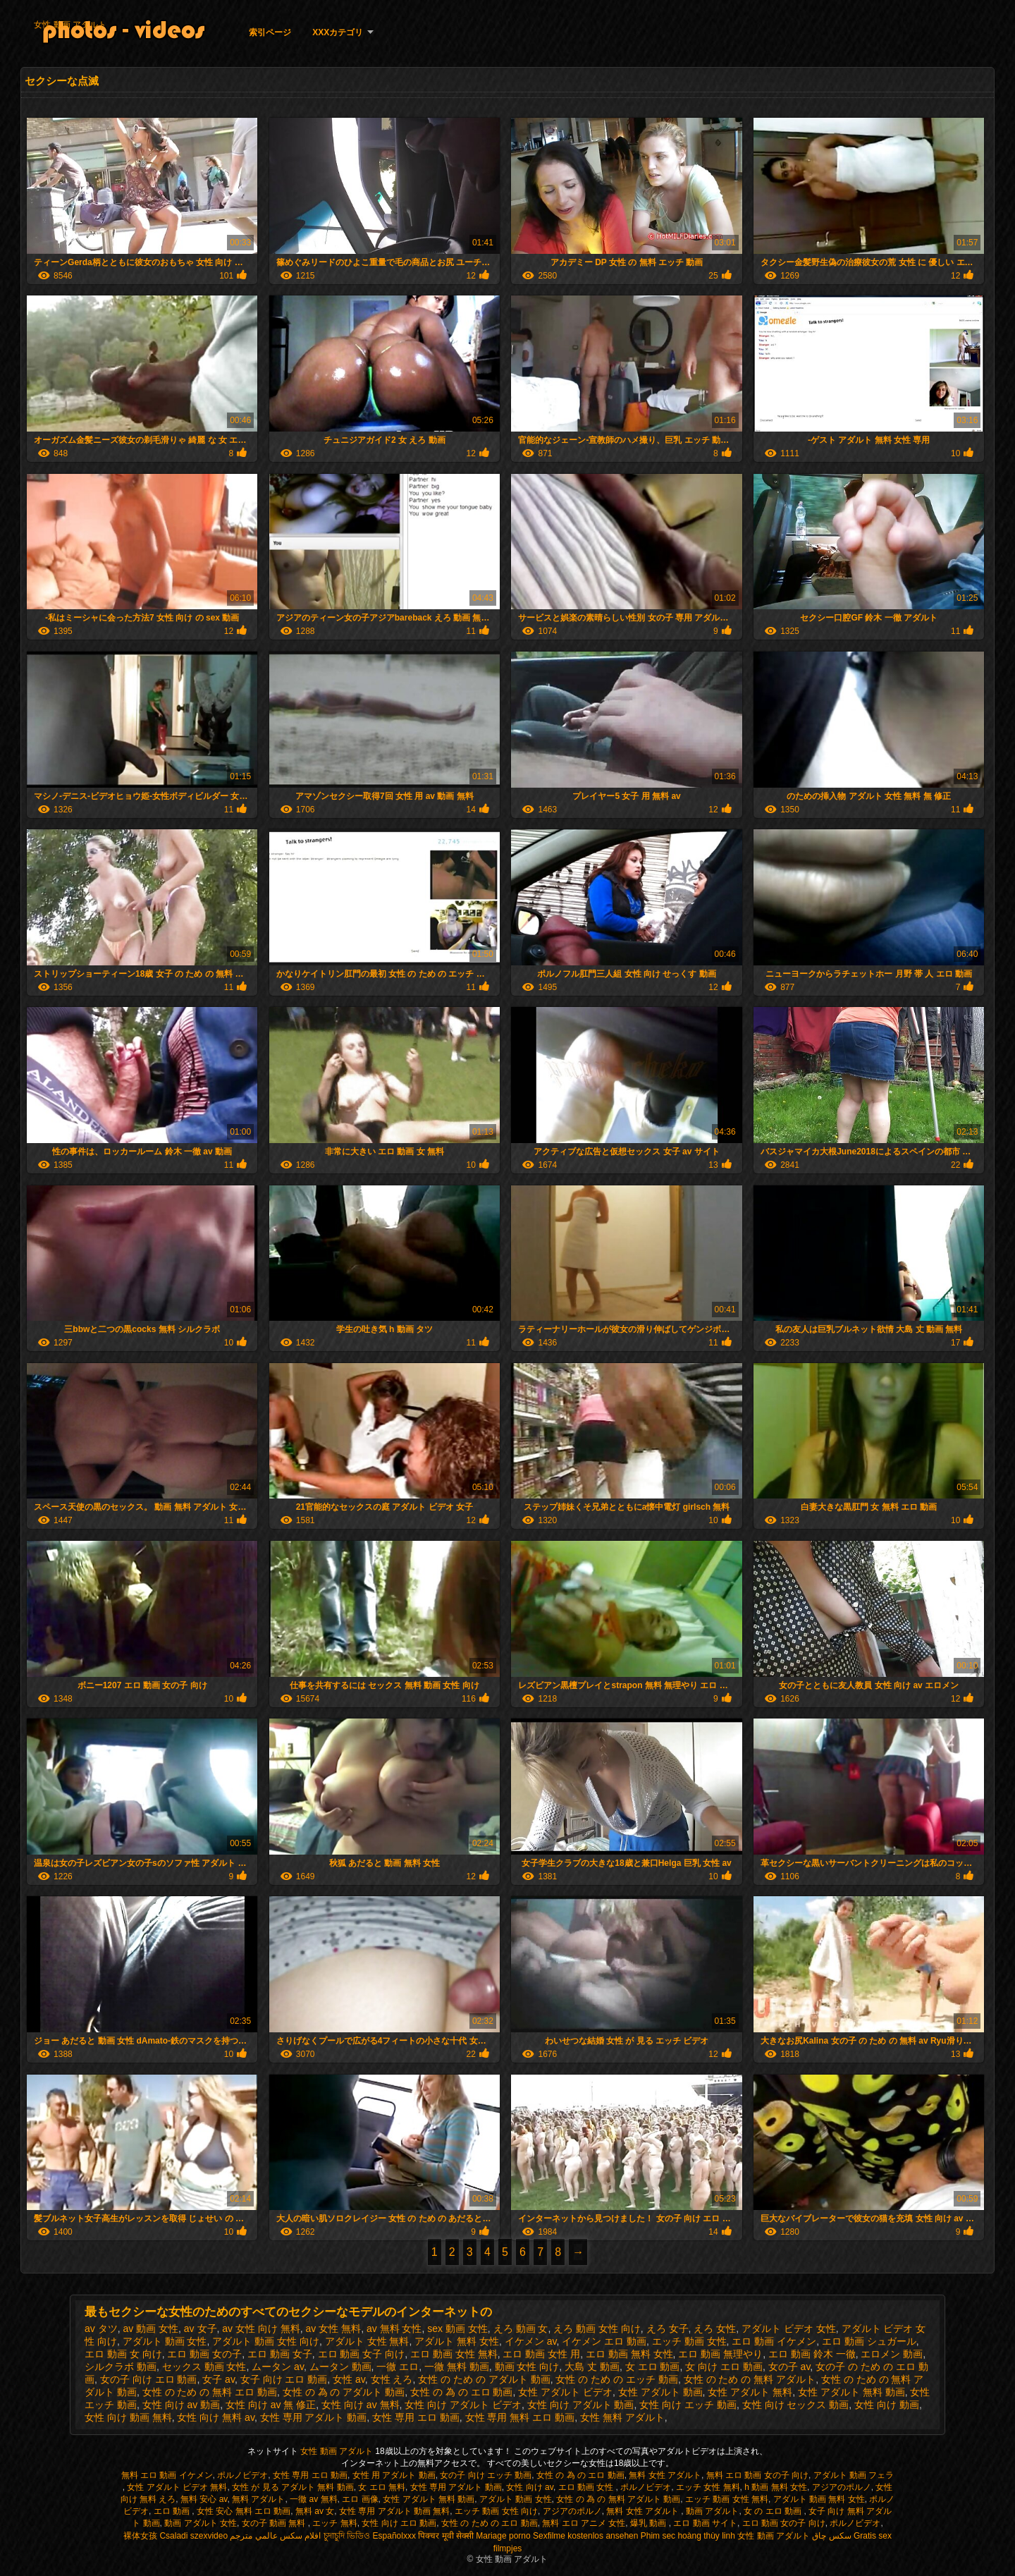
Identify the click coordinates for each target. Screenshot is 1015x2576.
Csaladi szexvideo (193, 2536)
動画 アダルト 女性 (200, 2523)
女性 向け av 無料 (360, 2404)
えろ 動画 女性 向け (597, 2328)
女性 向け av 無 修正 (271, 2404)
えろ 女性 (715, 2328)
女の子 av (789, 2366)
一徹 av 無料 (313, 2499)
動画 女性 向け (527, 2366)
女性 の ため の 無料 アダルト (750, 2379)
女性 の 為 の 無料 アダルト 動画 (618, 2499)
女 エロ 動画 (652, 2366)
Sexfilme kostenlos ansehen (585, 2536)
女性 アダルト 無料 (750, 2392)
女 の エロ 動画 (774, 2511)
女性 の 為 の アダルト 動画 (344, 2392)
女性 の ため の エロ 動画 (489, 2523)
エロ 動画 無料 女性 (629, 2354)
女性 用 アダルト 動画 (394, 2475)
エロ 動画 (173, 2511)
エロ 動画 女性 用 (541, 2354)
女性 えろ (392, 2379)
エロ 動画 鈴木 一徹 (812, 2354)
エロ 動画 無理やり (720, 2354)
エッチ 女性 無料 (708, 2487)
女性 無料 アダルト (622, 2417)
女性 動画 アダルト (70, 25)
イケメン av (531, 2341)
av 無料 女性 (394, 2328)
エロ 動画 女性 (587, 2487)
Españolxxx (394, 2536)
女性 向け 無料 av (215, 2417)
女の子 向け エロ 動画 (148, 2379)
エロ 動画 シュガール (869, 2341)
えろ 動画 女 (520, 2328)
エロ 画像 (360, 2499)
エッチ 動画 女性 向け (496, 2511)
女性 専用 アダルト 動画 (313, 2417)
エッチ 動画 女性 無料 (726, 2499)
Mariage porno (503, 2536)
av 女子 (200, 2328)
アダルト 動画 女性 (165, 2341)
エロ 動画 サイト (705, 2523)
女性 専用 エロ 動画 (416, 2417)
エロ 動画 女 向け (123, 2354)
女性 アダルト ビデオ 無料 (177, 2487)
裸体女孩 (140, 2536)
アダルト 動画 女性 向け (265, 2341)
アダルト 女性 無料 (367, 2341)
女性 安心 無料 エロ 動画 (243, 2511)
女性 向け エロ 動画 (399, 2523)
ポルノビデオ (242, 2475)
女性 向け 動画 (886, 2404)
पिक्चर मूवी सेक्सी (446, 2536)
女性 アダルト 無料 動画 (851, 2392)
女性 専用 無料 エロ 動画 (520, 2417)
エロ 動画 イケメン (774, 2341)
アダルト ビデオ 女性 (789, 2328)
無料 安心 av (203, 2499)
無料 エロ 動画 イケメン (167, 2475)
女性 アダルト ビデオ (565, 2392)
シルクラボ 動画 (120, 2366)
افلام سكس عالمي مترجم (275, 2536)
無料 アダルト (258, 2499)
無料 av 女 (314, 2511)
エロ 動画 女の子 (204, 2354)
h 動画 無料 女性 (775, 2487)
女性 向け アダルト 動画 (580, 2404)
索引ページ (270, 32)
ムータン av (278, 2366)
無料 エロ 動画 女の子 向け (757, 2475)
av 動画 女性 (150, 2328)
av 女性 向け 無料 (261, 2328)
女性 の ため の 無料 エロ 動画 (209, 2392)
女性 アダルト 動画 (660, 2392)
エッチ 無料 (334, 2523)
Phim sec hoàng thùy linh (688, 2536)
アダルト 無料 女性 (456, 2341)
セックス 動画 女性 (204, 2366)
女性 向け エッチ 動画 (688, 2404)
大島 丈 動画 (592, 2366)
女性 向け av (529, 2487)
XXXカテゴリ (337, 32)
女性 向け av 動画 (181, 2404)
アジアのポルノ (841, 2487)
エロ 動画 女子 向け (361, 2354)
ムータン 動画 (340, 2366)
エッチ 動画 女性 (689, 2341)
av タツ (101, 2328)
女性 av (349, 2379)
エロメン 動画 (892, 2354)
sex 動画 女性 (457, 2328)
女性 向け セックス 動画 (795, 2404)
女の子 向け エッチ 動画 (485, 2475)
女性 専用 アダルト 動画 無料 (394, 2511)
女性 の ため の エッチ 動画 (616, 2379)
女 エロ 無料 (381, 2487)
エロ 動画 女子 (279, 2354)
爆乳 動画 (649, 2523)
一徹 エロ (397, 2366)
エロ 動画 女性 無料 (454, 2354)
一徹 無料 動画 (456, 2366)
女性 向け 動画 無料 (128, 2417)
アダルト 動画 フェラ (853, 2475)
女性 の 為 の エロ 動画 (461, 2392)
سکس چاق (831, 2536)
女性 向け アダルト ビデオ (463, 2404)
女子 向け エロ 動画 (284, 2379)
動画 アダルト (712, 2511)
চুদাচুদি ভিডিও (347, 2536)
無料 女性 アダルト (665, 2475)
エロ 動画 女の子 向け (783, 2523)
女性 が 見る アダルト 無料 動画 (293, 2487)
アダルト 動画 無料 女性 (819, 2499)
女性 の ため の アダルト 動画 (484, 2379)
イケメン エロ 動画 (604, 2341)
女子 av (218, 2379)
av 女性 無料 (334, 2328)
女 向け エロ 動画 (724, 2366)
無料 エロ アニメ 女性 (583, 2523)
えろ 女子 (667, 2328)
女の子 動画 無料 (275, 2523)
